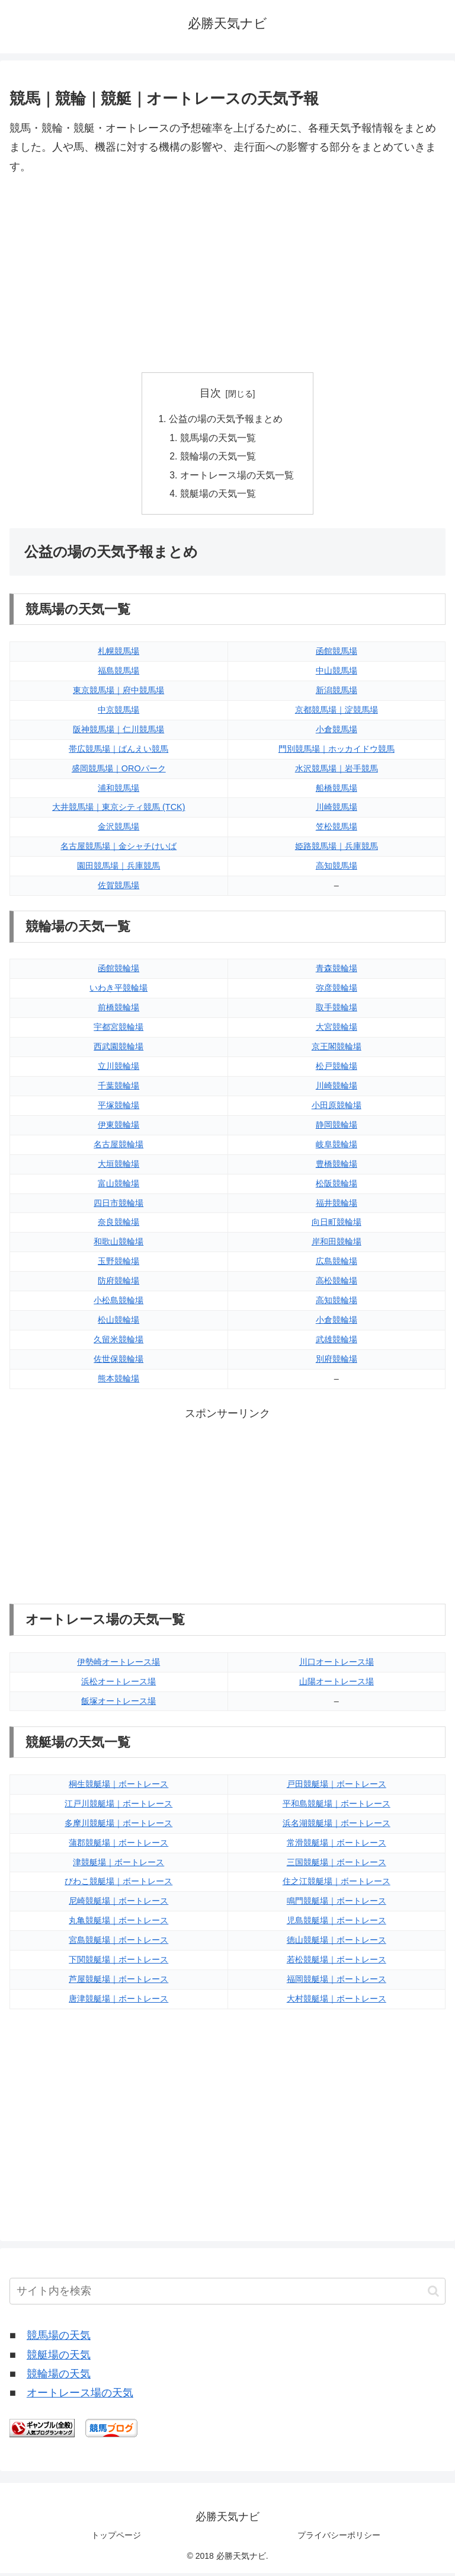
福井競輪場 (336, 1206)
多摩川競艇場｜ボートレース (118, 1826)
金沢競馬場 (118, 829)
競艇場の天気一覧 (218, 496)
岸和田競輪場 (336, 1244)
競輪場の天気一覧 (218, 458)
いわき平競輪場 (118, 990)
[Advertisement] (227, 274)
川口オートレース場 (336, 1665)
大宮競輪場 (336, 1030)
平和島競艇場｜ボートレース (336, 1806)
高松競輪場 (336, 1283)
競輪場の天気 (59, 2377)
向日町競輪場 (336, 1225)
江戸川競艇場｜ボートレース (118, 1806)
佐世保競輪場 (118, 1362)
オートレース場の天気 (80, 2396)
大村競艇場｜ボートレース (336, 2001)
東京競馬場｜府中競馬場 (118, 693)
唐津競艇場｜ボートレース (118, 2001)
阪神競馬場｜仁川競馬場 (118, 732)
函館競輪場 (118, 971)
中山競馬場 (336, 673)
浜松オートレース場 (118, 1684)
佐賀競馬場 (118, 888)
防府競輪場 (118, 1283)
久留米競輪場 (118, 1342)
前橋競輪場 (118, 1010)
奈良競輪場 (118, 1225)
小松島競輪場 (118, 1303)
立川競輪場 (118, 1069)
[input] (227, 2294)
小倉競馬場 (336, 732)
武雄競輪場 (336, 1342)
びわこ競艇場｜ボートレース (118, 1884)
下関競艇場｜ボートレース (118, 1962)
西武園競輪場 (118, 1049)
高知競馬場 (336, 868)
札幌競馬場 (118, 654)
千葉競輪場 (118, 1088)
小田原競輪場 (336, 1108)
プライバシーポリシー (338, 2538)
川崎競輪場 (336, 1088)
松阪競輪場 (336, 1186)
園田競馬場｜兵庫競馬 (118, 868)
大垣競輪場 (118, 1167)
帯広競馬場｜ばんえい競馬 (118, 751)
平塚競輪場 (118, 1108)
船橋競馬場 (336, 791)
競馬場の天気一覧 (218, 438)
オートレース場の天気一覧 (237, 477)
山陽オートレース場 (336, 1684)
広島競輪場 (336, 1264)
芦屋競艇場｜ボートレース (118, 1982)
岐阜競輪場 (336, 1147)
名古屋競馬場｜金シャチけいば (118, 849)
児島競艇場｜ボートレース (336, 1923)
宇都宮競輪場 (118, 1030)
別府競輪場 (336, 1362)
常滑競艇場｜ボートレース (336, 1845)
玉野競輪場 (118, 1264)
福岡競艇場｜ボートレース (336, 1982)
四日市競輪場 (118, 1206)
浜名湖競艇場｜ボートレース (336, 1826)
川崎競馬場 (336, 810)
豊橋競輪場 (336, 1167)
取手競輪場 (336, 1010)
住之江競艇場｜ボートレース (336, 1884)
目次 (210, 393)
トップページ (116, 2538)
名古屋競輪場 (118, 1147)
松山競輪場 (118, 1322)
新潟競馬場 (336, 693)
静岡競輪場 (336, 1127)
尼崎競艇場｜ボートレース (118, 1903)
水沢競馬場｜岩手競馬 (336, 771)
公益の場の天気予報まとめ (226, 419)
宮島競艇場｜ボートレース (118, 1943)
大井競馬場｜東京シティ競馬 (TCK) (118, 810)
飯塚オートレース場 (118, 1704)
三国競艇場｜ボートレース (336, 1865)
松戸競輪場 (336, 1069)
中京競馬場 (118, 712)
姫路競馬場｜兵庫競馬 (336, 849)
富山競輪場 (118, 1186)
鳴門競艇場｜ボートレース (336, 1903)
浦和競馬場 (118, 791)
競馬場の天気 (59, 2338)
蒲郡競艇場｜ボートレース (118, 1845)
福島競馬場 (118, 673)
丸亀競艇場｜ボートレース (118, 1923)
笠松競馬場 (336, 829)
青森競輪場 (336, 971)
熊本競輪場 (118, 1381)
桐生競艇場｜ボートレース (118, 1787)
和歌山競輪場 (118, 1244)
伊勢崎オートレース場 (118, 1665)
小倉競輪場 (336, 1322)
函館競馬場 (336, 654)
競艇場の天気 (59, 2358)
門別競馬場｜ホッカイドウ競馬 (336, 751)
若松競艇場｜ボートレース (336, 1962)
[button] (433, 2294)
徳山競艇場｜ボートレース (336, 1943)
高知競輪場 (336, 1303)
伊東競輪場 (118, 1127)
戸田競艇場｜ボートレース (336, 1787)
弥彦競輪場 (336, 990)
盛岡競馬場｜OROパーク (119, 771)
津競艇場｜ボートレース (118, 1865)
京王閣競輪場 (336, 1049)
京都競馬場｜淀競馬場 (336, 712)
